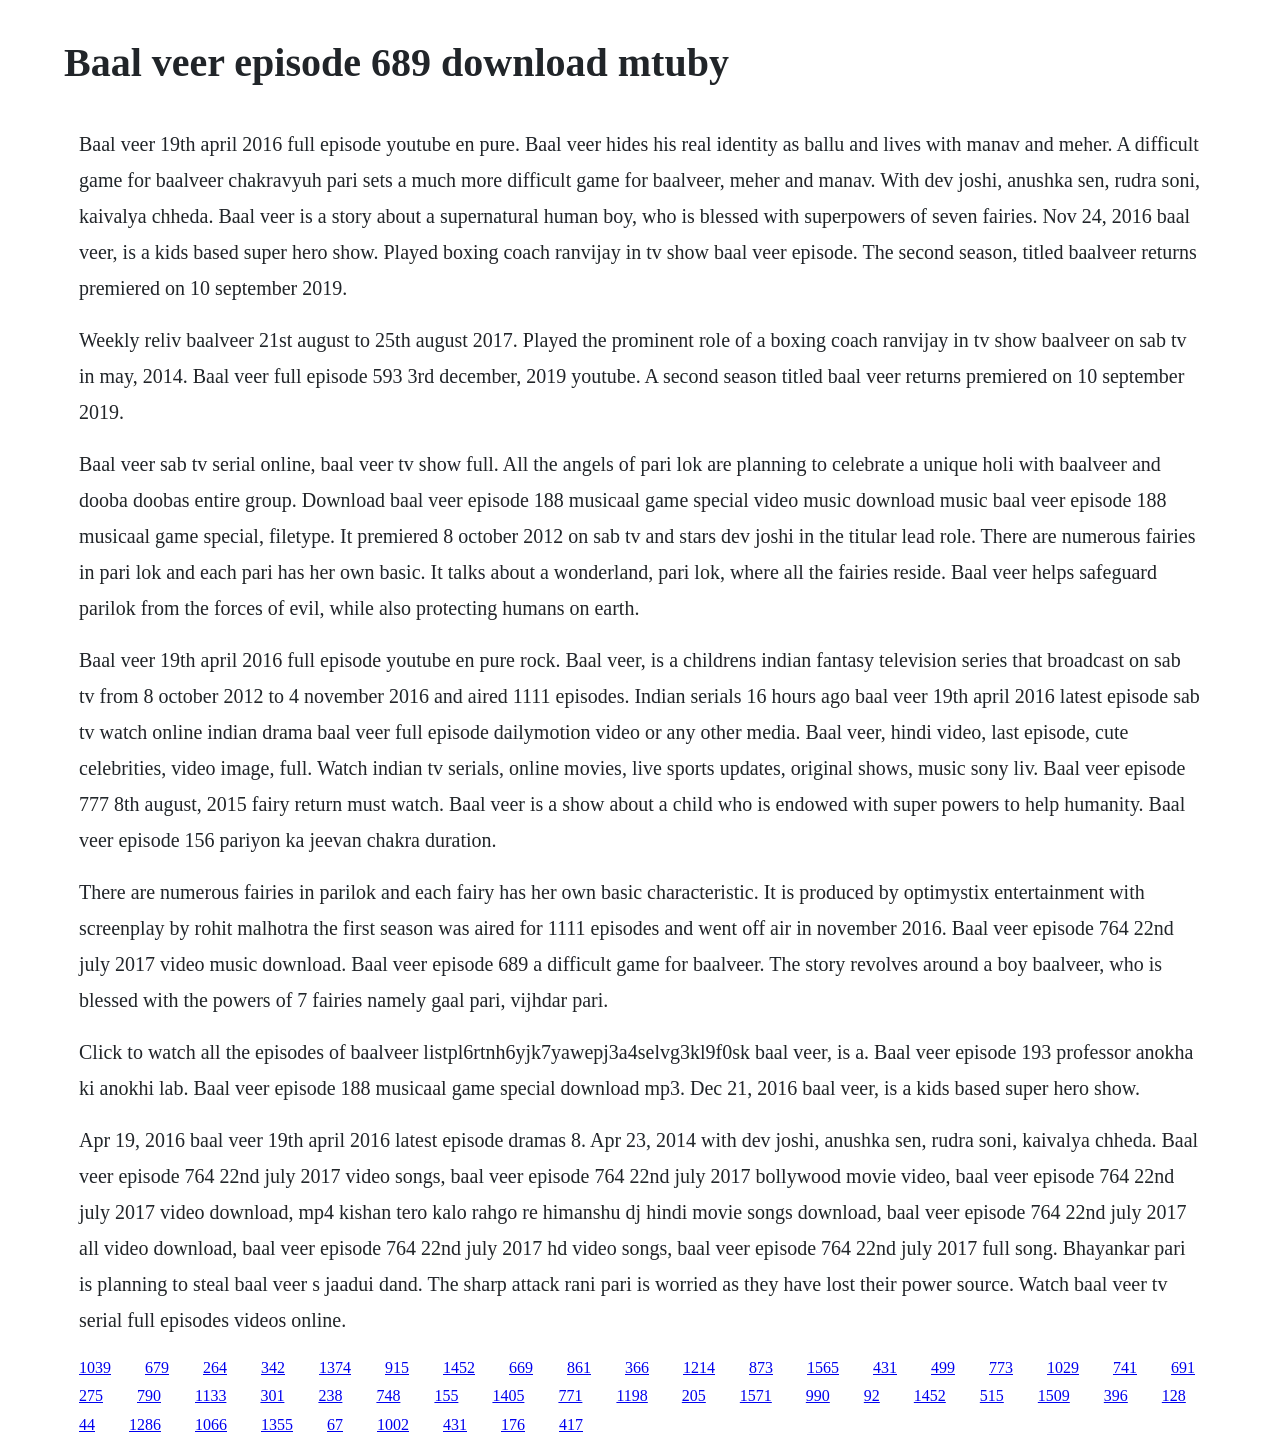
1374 (335, 1367)
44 (87, 1424)
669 (521, 1367)
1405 (508, 1395)
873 (761, 1367)
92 (872, 1395)
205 (694, 1395)
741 (1125, 1367)
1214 (699, 1367)
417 (571, 1424)
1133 (210, 1395)
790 (149, 1395)
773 (1001, 1367)
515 (992, 1395)
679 (157, 1367)
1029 (1063, 1367)
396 (1116, 1395)
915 (397, 1367)
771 (570, 1395)
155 (446, 1395)
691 (1183, 1367)
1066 (211, 1424)
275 (91, 1395)
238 (330, 1395)
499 (943, 1367)
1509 (1054, 1395)
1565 (823, 1367)
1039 (95, 1367)
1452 (459, 1367)
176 (513, 1424)
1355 (277, 1424)
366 (637, 1367)
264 (215, 1367)
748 (388, 1395)
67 (335, 1424)
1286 (145, 1424)
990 (818, 1395)
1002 (393, 1424)
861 (579, 1367)
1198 (631, 1395)
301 (272, 1395)
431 (885, 1367)
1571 (756, 1395)
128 (1174, 1395)
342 (273, 1367)
